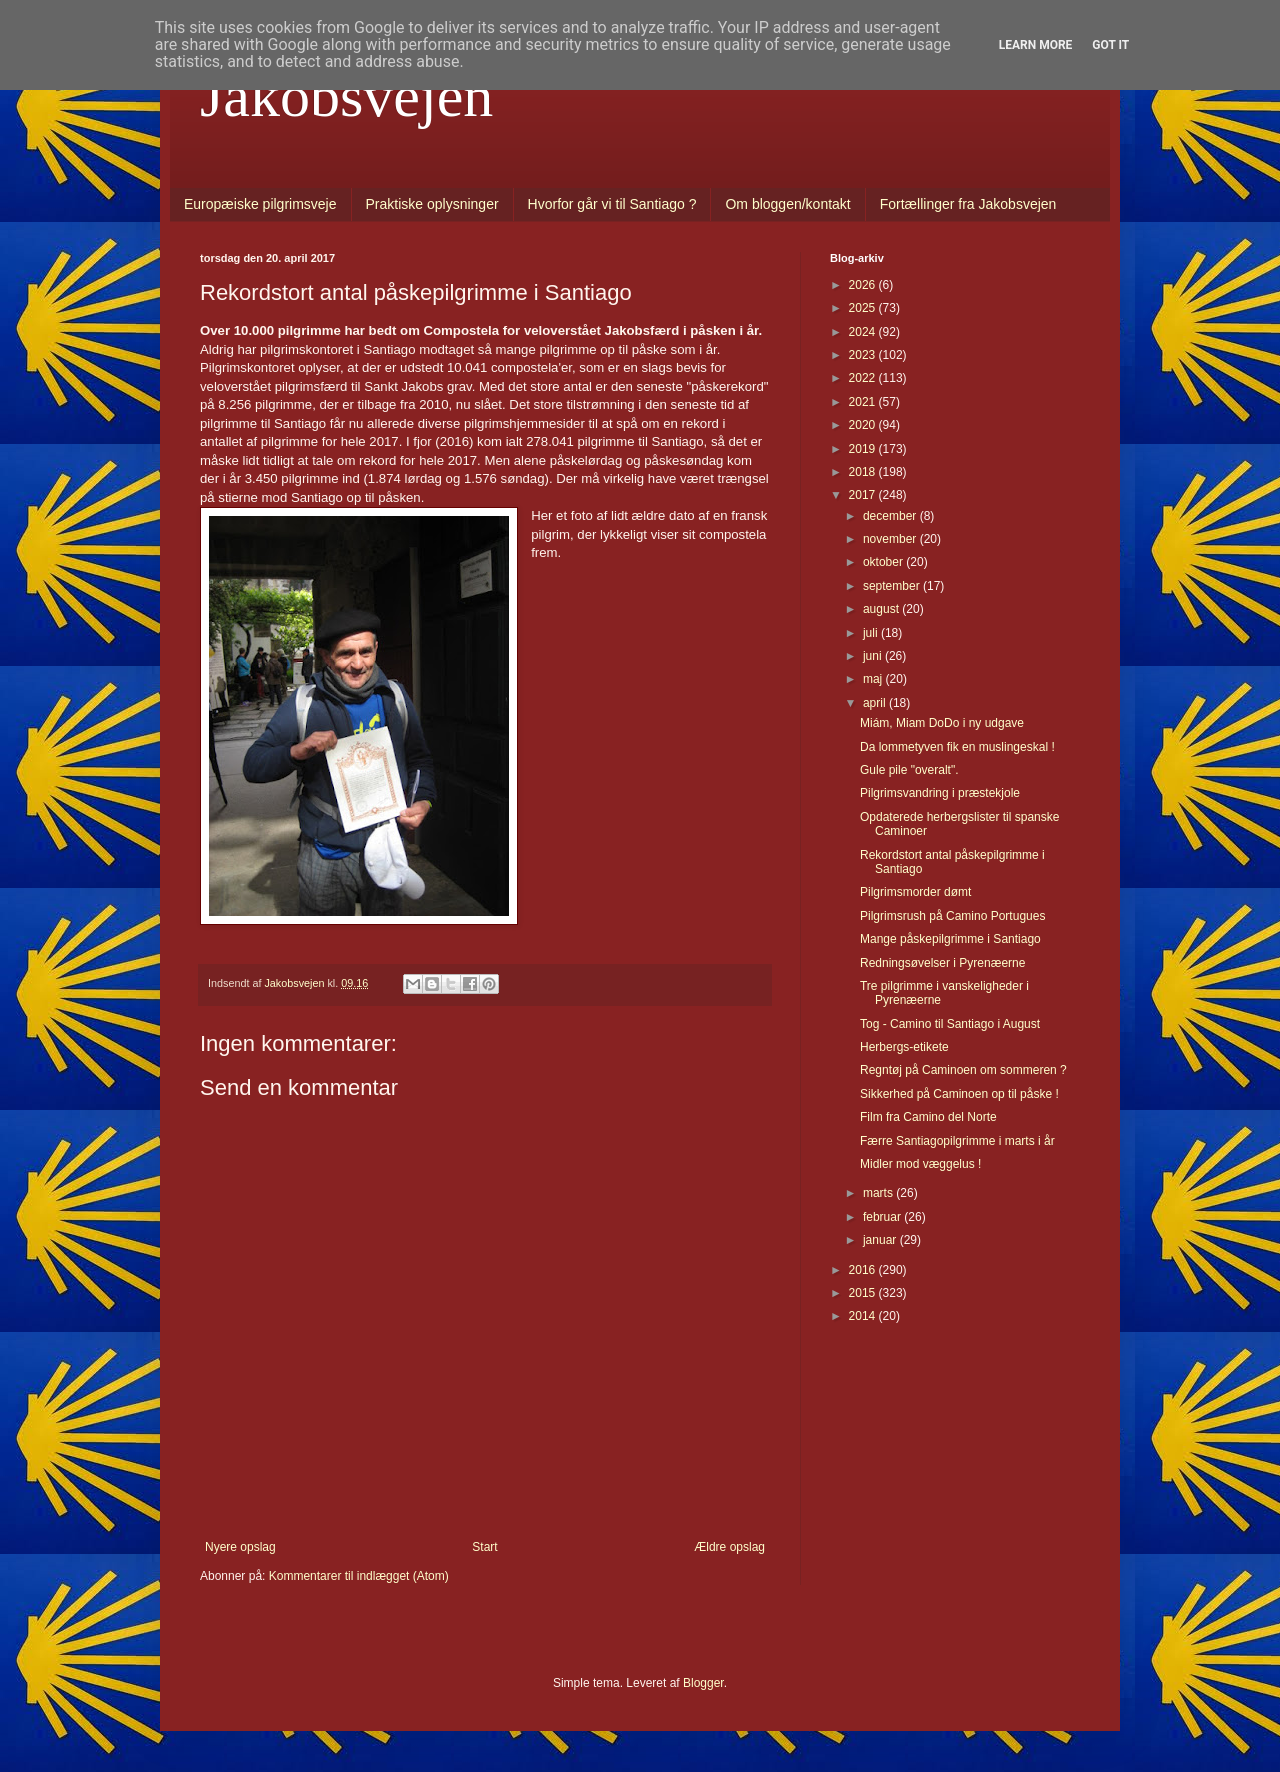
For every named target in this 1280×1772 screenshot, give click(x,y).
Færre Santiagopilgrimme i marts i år (957, 1141)
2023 (864, 355)
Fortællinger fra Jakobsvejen (968, 204)
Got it (1110, 45)
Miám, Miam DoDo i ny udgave (942, 723)
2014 (864, 1316)
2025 (864, 308)
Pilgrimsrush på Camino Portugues (952, 916)
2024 (864, 332)
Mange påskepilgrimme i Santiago (950, 939)
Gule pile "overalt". (909, 770)
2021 (864, 402)
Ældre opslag (729, 1547)
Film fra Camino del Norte (928, 1117)
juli (872, 633)
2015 (864, 1293)
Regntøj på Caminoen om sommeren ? (963, 1070)
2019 (864, 449)
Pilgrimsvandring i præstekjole (940, 793)
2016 (864, 1270)
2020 (864, 425)
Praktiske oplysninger (432, 204)
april (876, 703)
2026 (864, 285)
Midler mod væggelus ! (920, 1164)
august (882, 609)
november (891, 539)
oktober (884, 562)
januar (881, 1240)
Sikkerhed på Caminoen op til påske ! (959, 1094)
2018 (864, 472)
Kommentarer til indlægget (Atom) (359, 1576)
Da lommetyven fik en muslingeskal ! (957, 747)
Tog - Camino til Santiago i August (950, 1024)
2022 (864, 378)
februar (883, 1217)
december (891, 516)
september (893, 586)
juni (874, 656)
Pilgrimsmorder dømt (915, 892)
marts (879, 1193)
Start (484, 1547)
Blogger (703, 1683)
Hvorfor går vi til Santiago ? (612, 204)
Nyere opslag (240, 1547)
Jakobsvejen (346, 96)
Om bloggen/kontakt (787, 204)
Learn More (1036, 45)
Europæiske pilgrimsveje (260, 204)
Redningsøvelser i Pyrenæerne (942, 963)
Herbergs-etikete (904, 1047)
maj (874, 679)
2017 (864, 495)
